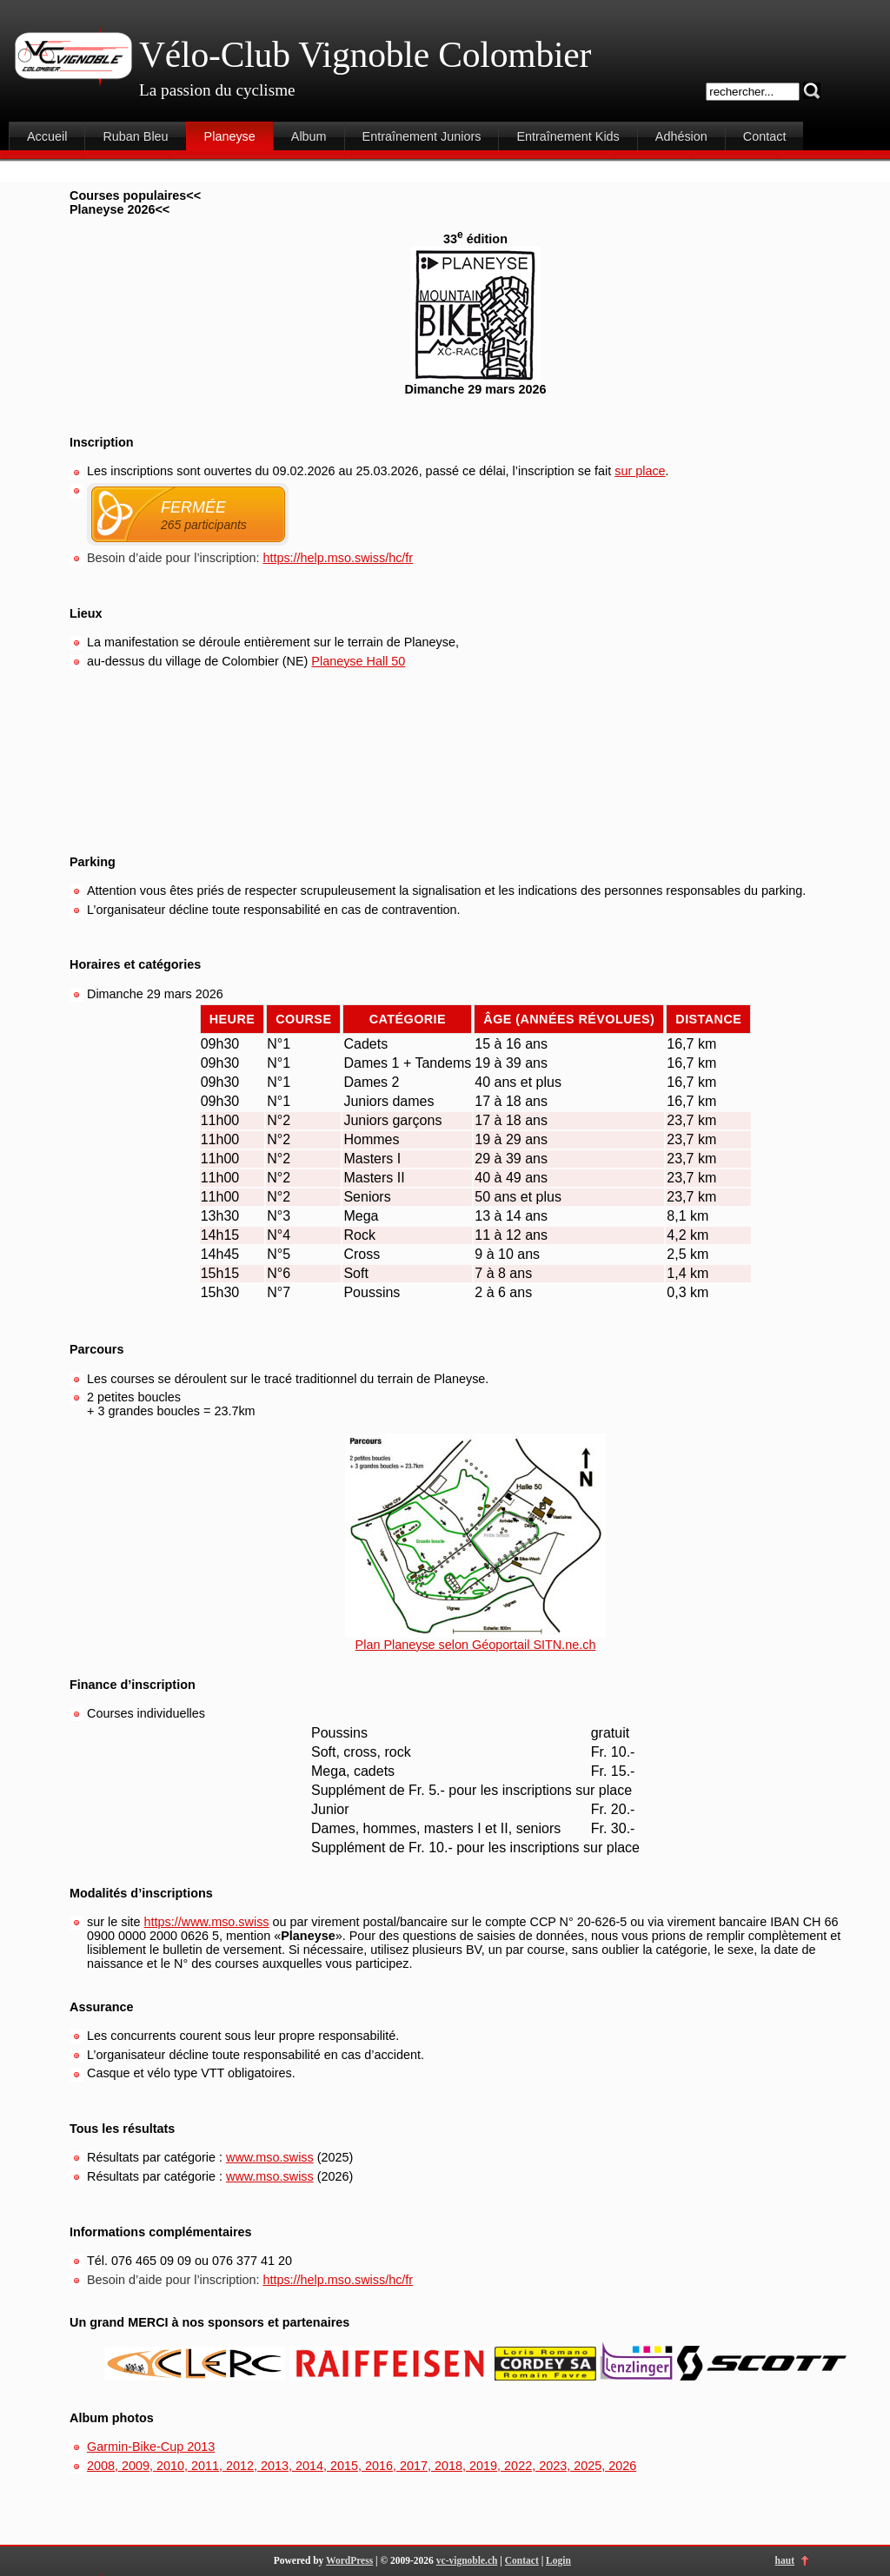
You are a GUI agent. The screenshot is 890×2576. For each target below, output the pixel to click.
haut (784, 2560)
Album (309, 136)
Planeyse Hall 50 (358, 661)
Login (558, 2560)
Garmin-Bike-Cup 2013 (151, 2446)
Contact (765, 136)
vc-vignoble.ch (467, 2560)
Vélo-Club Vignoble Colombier (365, 55)
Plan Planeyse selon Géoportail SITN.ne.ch (475, 1645)
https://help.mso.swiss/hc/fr (337, 558)
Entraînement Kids (567, 136)
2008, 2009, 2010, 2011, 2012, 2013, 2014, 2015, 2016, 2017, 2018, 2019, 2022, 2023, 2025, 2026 (361, 2466)
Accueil (47, 136)
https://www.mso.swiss (206, 1922)
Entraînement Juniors (422, 136)
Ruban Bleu (135, 136)
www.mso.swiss (270, 2157)
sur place (639, 471)
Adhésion (681, 136)
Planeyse (230, 136)
